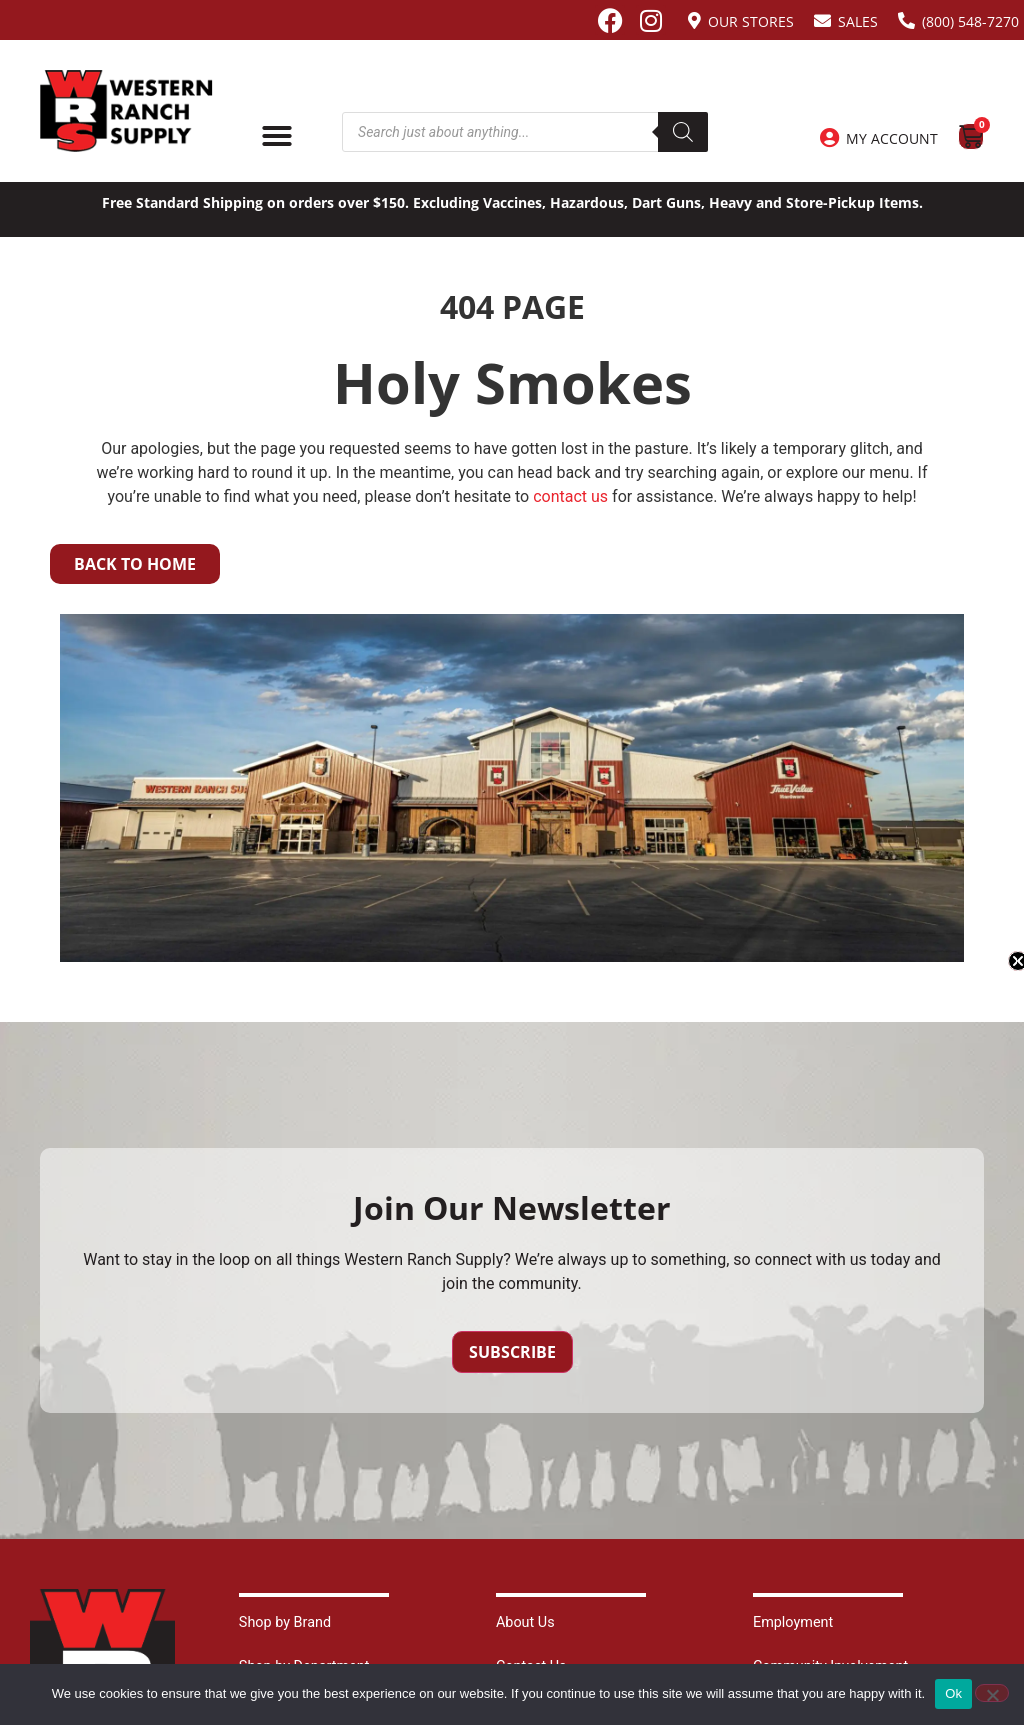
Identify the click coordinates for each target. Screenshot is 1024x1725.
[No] (992, 1693)
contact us (570, 496)
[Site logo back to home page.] (126, 111)
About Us (525, 1622)
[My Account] (829, 138)
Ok (953, 1693)
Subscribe (512, 1352)
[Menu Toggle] (277, 136)
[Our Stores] (694, 20)
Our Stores (751, 21)
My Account (892, 138)
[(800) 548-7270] (906, 20)
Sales (858, 21)
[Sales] (822, 20)
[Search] (683, 132)
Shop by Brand (285, 1622)
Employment (793, 1622)
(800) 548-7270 (970, 21)
